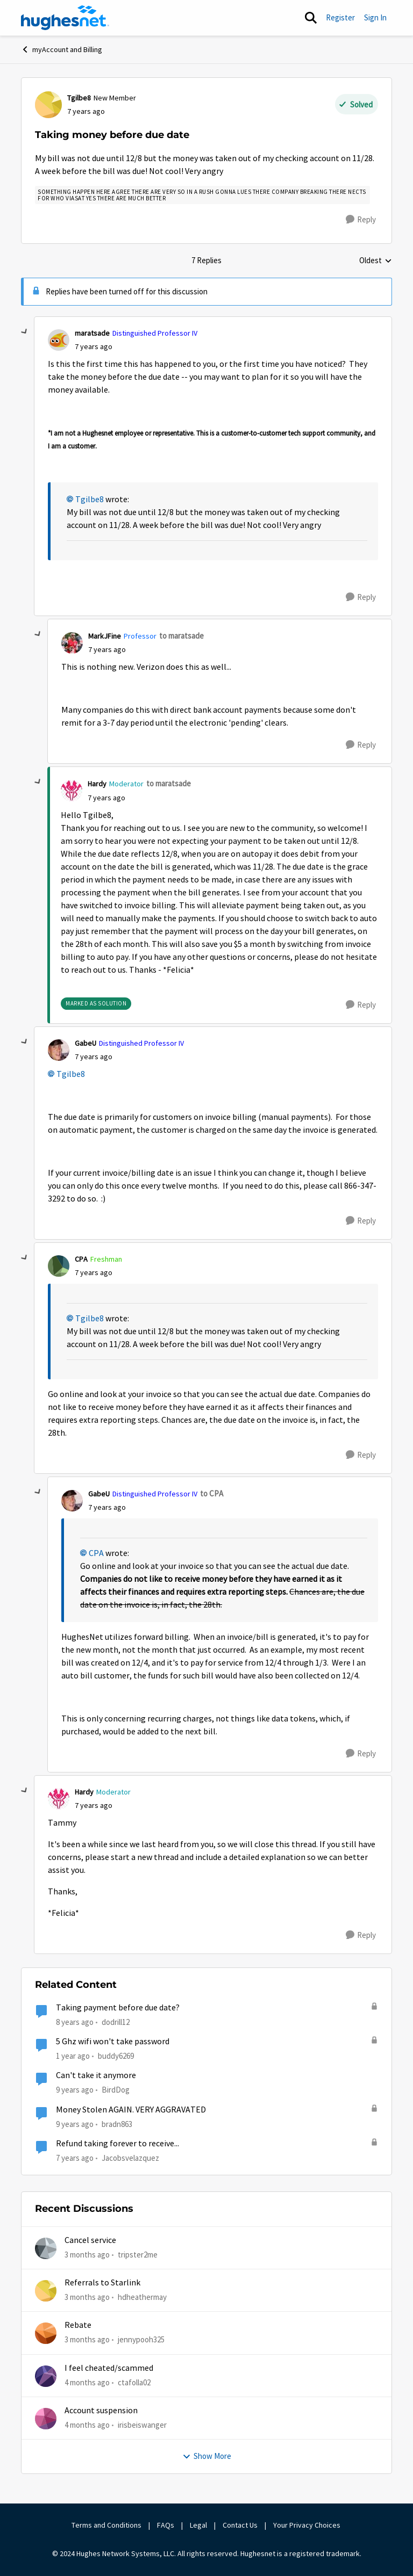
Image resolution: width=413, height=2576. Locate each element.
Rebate (78, 2325)
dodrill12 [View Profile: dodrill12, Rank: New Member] (116, 2022)
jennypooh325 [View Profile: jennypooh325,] (141, 2339)
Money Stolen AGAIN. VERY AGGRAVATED (131, 2109)
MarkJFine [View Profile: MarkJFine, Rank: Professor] (104, 636)
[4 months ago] (87, 2382)
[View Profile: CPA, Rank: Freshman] (58, 1266)
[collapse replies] (24, 331)
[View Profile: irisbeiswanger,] (45, 2418)
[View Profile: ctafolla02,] (45, 2376)
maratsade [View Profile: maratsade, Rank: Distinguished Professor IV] (92, 333)
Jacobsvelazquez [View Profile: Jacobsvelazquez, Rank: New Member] (130, 2158)
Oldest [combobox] (375, 261)
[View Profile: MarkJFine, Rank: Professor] (72, 643)
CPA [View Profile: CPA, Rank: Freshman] (81, 1259)
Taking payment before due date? (118, 2007)
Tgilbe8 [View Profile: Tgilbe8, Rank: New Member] (79, 98)
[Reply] (361, 219)
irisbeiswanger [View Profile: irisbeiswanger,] (142, 2425)
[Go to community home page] (65, 17)
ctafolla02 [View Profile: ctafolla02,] (134, 2382)
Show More (206, 2456)
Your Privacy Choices (307, 2525)
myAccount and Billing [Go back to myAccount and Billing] (61, 49)
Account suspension (101, 2410)
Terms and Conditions (106, 2525)
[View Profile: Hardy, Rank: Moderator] (71, 790)
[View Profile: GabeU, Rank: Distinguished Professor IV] (58, 1050)
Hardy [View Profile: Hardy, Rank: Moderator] (97, 783)
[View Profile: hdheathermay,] (45, 2291)
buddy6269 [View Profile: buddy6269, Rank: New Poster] (116, 2056)
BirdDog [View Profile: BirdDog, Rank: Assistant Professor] (116, 2090)
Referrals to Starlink (102, 2282)
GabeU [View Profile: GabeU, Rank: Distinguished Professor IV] (85, 1043)
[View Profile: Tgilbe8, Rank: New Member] (48, 104)
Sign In (375, 17)
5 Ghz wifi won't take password (112, 2041)
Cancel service (90, 2240)
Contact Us (240, 2525)
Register (340, 17)
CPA (96, 1553)
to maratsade (181, 636)
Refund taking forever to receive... (117, 2143)
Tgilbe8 (89, 499)
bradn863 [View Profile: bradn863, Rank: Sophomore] (117, 2123)
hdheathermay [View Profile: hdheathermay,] (142, 2297)
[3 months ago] (87, 2254)
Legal (198, 2525)
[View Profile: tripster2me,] (45, 2248)
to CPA (211, 1493)
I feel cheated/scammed (109, 2368)
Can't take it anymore (96, 2075)
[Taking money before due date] (93, 346)
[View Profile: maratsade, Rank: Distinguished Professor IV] (58, 340)
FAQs (165, 2525)
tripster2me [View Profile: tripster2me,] (138, 2254)
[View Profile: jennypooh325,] (45, 2333)
